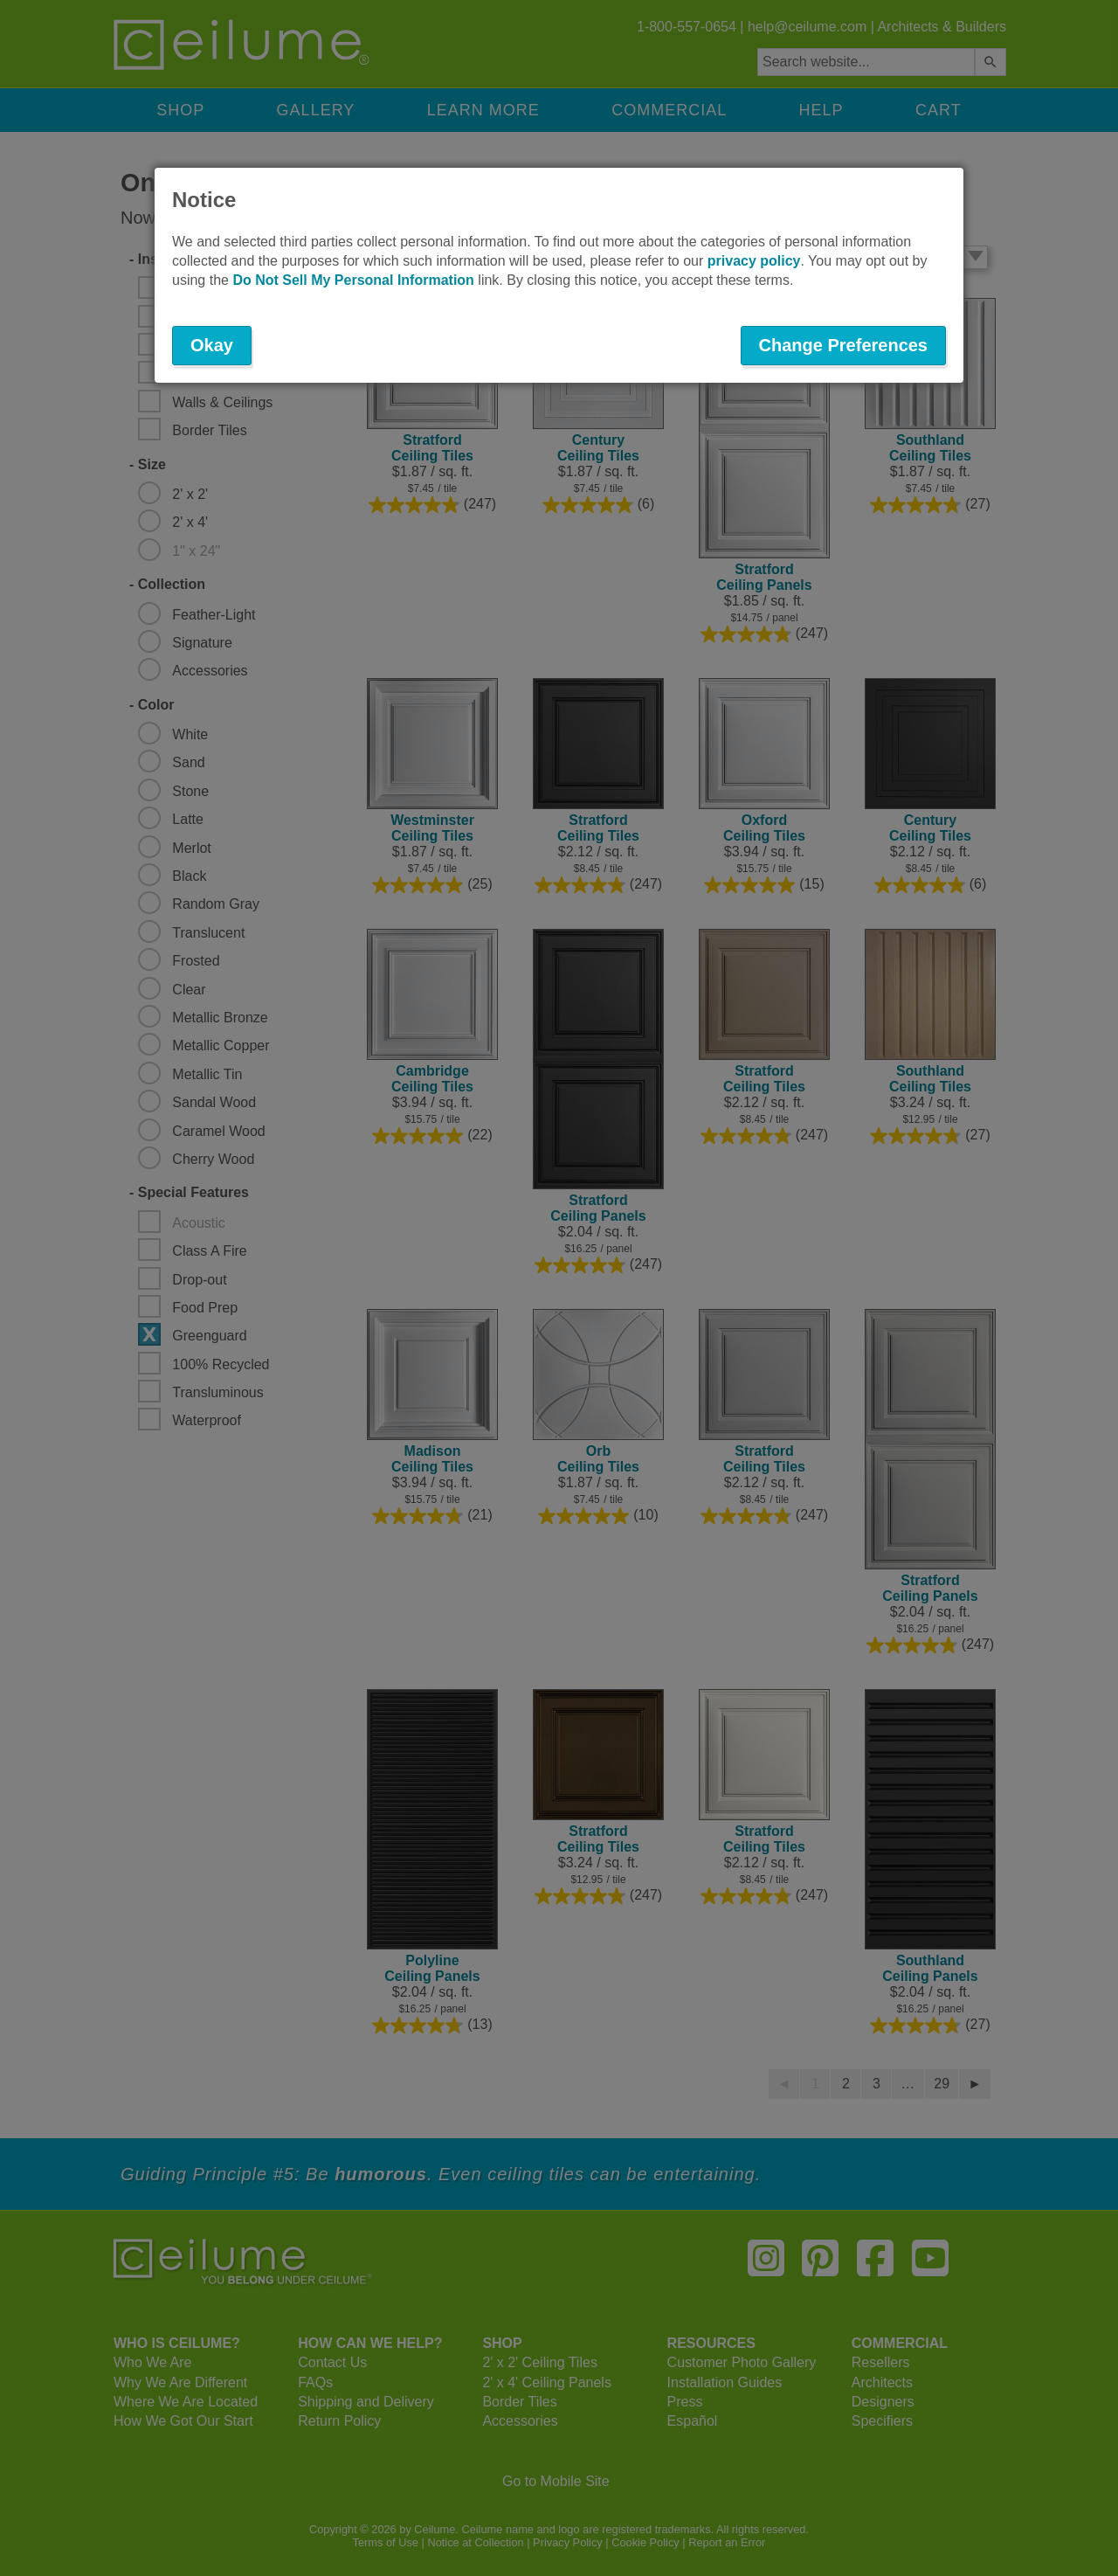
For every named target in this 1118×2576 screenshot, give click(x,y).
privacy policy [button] (754, 260)
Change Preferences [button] (843, 345)
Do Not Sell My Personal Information (352, 280)
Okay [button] (211, 345)
